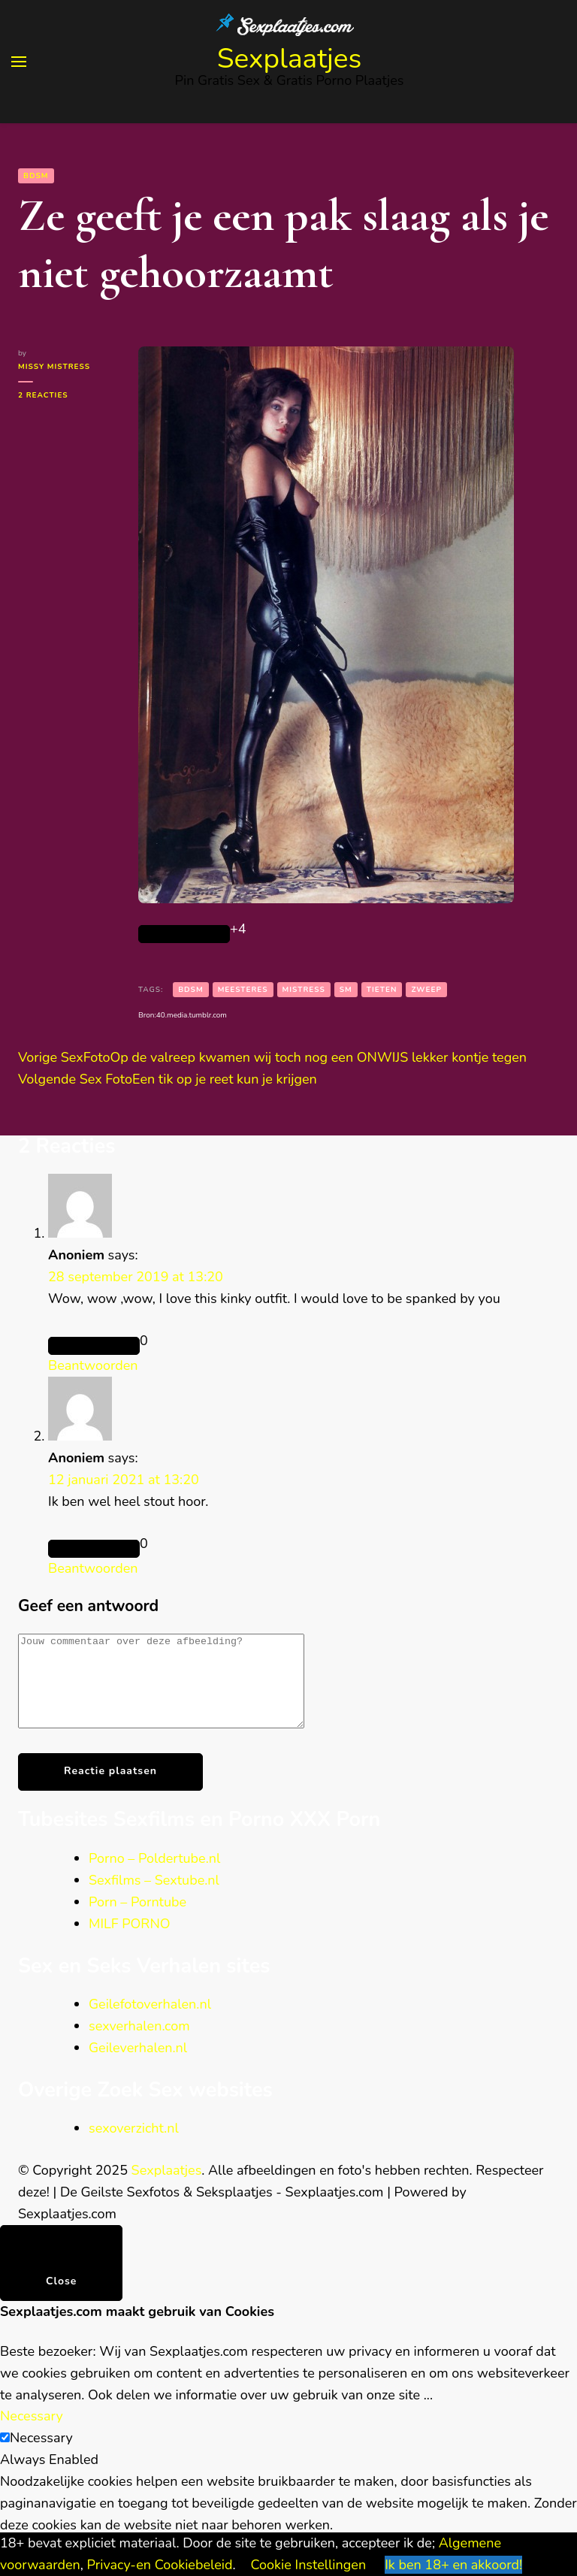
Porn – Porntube (137, 1920)
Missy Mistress (54, 366)
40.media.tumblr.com (191, 1015)
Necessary (41, 2456)
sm (346, 989)
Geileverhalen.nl (138, 2066)
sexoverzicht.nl (134, 2146)
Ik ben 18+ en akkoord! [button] (453, 2565)
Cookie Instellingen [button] (309, 2565)
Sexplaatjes (289, 58)
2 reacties (67, 395)
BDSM (36, 176)
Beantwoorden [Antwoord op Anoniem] (93, 1365)
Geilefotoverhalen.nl (150, 2022)
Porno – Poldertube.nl (154, 1876)
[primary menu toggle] (18, 61)
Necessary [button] (31, 2434)
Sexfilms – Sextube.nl (154, 1898)
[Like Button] (184, 934)
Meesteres (243, 989)
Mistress (303, 989)
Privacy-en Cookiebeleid (160, 2565)
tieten (382, 989)
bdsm (191, 989)
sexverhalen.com (139, 2044)
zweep (426, 989)
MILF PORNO (130, 1942)
